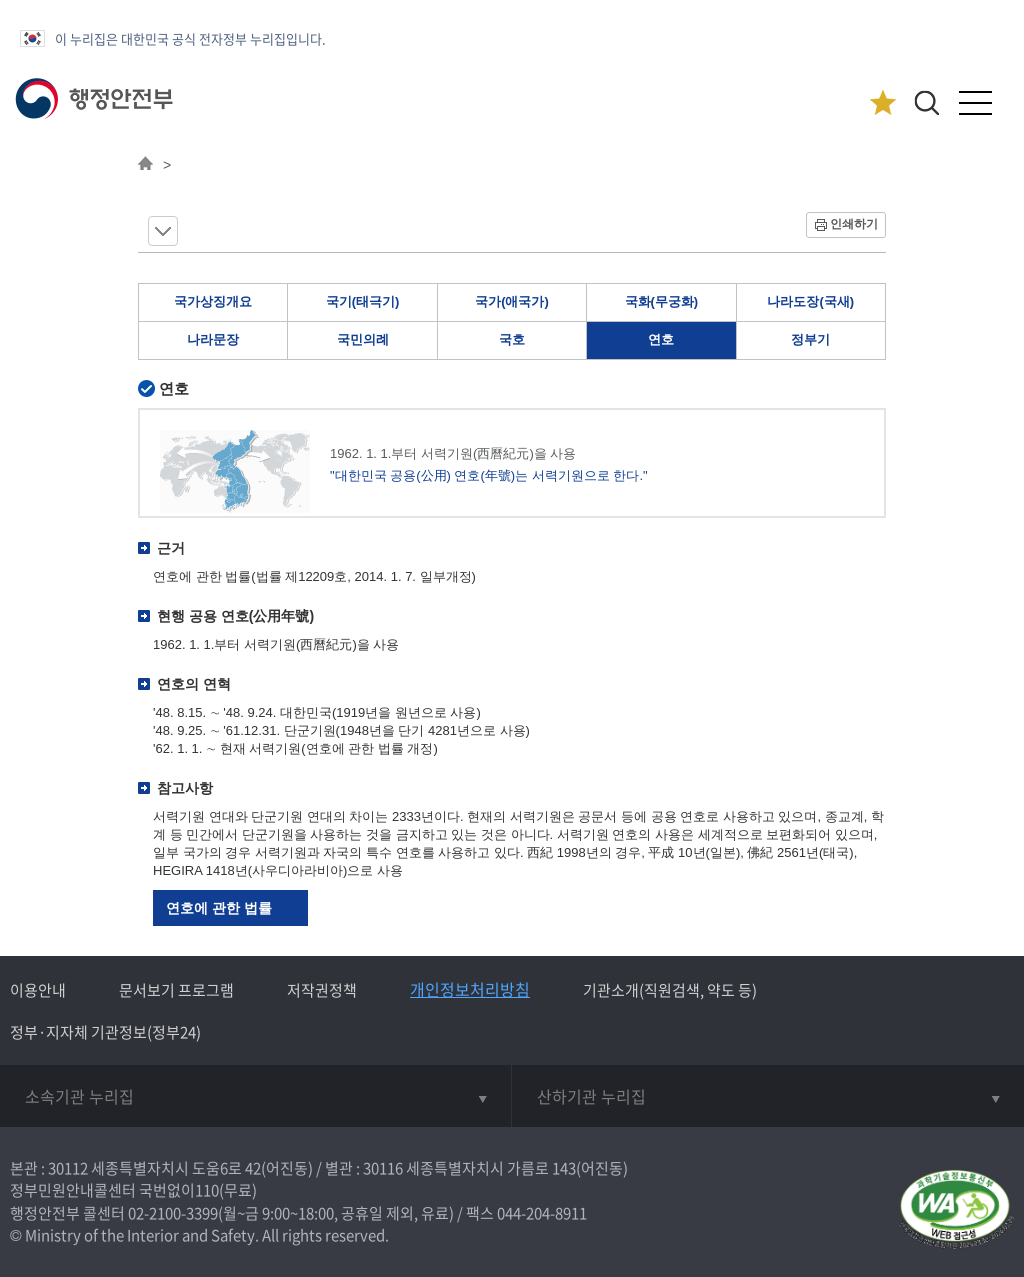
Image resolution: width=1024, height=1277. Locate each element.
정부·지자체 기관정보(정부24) (105, 1032)
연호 (661, 339)
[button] (926, 102)
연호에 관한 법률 (219, 908)
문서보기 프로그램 (176, 990)
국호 (512, 339)
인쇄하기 (854, 224)
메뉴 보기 (163, 231)
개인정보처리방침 (470, 989)
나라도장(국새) (810, 301)
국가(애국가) (512, 301)
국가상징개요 (213, 301)
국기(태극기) (363, 301)
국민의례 (363, 339)
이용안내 (38, 990)
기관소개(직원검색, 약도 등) (670, 990)
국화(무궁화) (662, 301)
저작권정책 (322, 990)
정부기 (810, 339)
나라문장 (213, 339)
